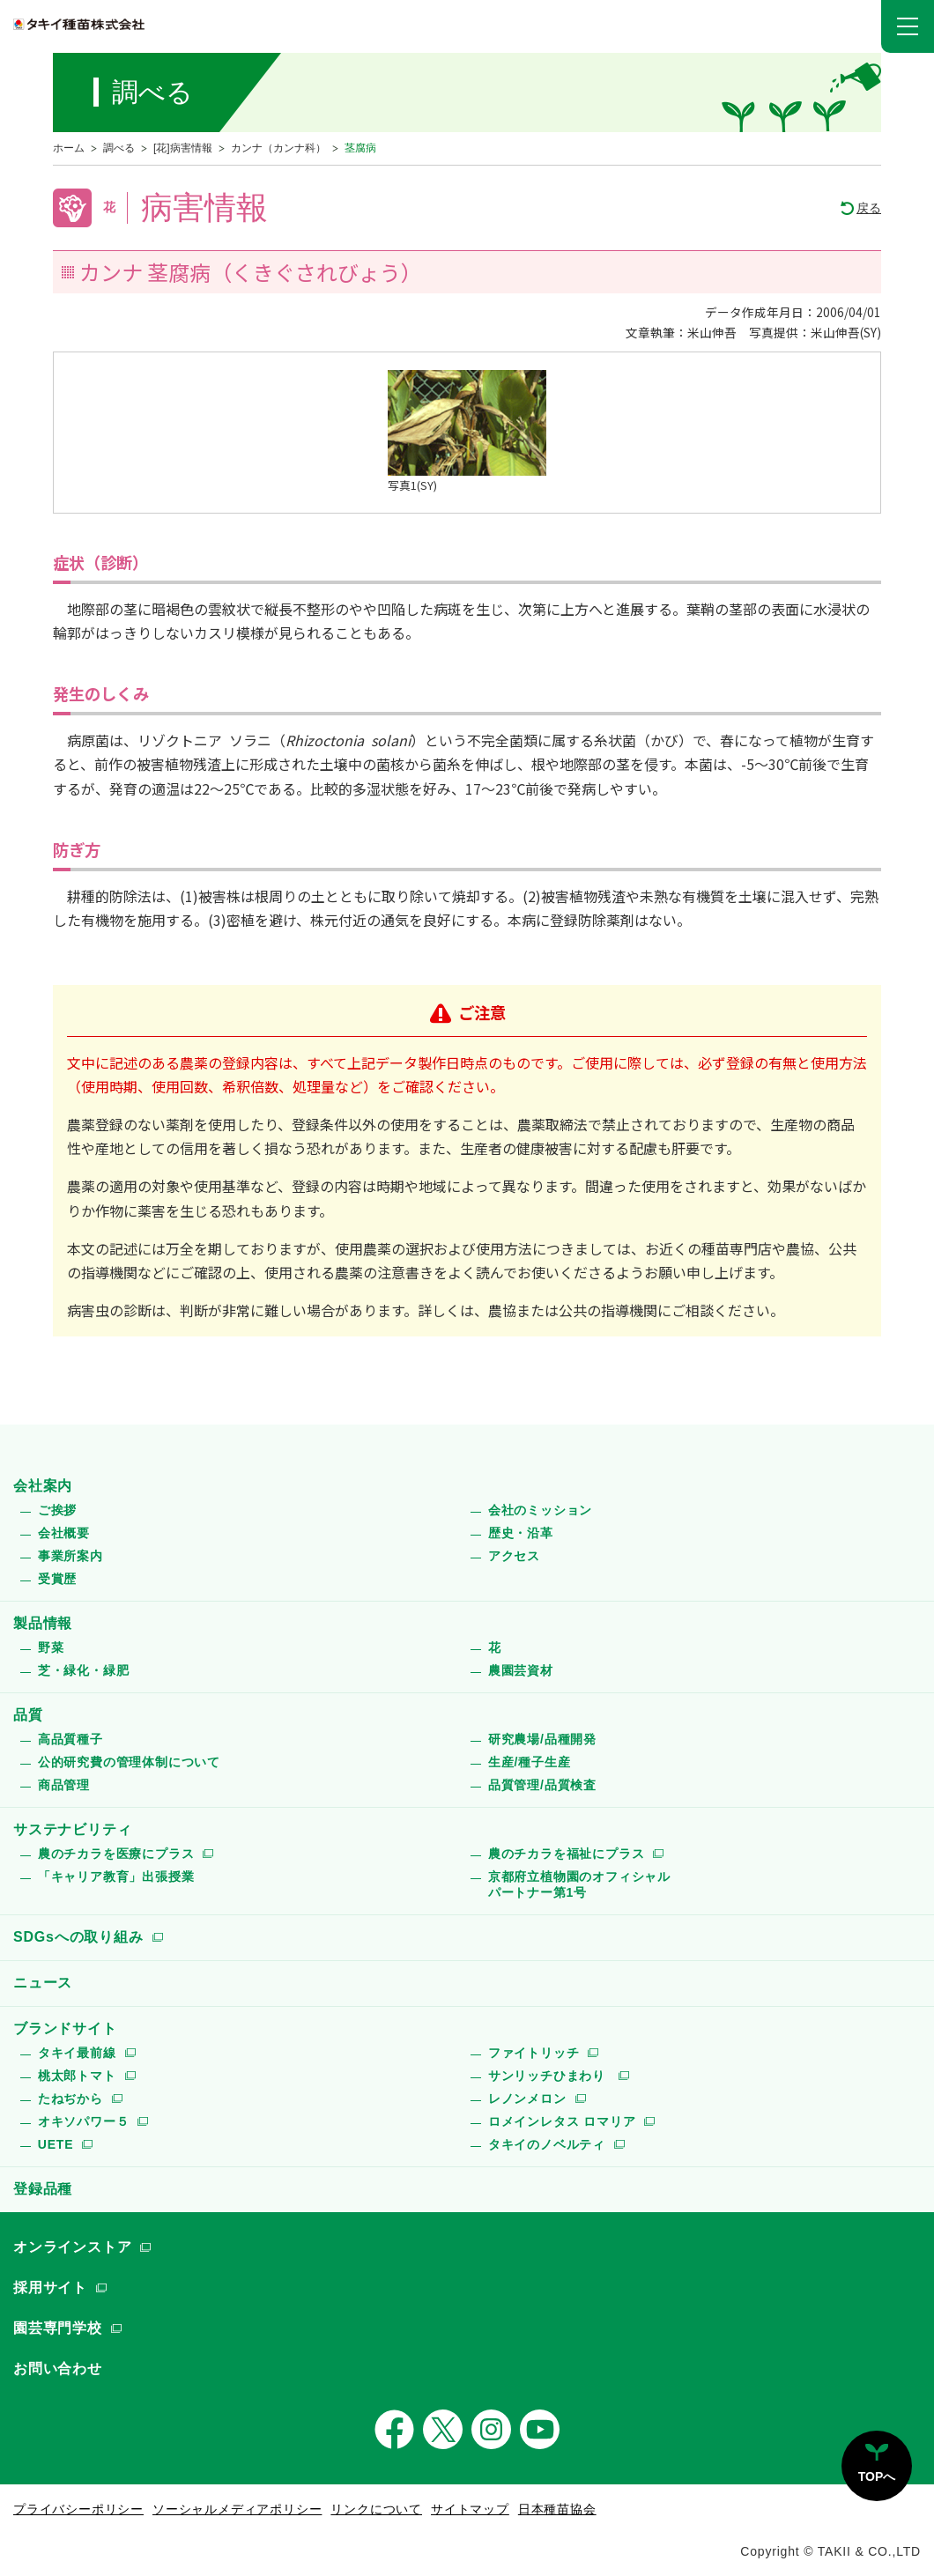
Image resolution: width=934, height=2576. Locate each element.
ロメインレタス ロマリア (562, 2121)
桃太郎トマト (77, 2076)
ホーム (69, 148)
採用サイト (50, 2287)
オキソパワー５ (84, 2121)
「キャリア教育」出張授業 (116, 1876)
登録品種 (42, 2188)
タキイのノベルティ (546, 2144)
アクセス (514, 1556)
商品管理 (64, 1785)
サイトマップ (470, 2509)
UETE (56, 2144)
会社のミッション (540, 1510)
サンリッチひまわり (549, 2076)
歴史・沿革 (520, 1533)
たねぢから (70, 2098)
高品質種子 (70, 1739)
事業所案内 (70, 1556)
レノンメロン (527, 2098)
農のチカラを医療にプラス (116, 1854)
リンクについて (376, 2509)
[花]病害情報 (182, 148)
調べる (119, 148)
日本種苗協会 (557, 2509)
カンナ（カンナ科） (278, 148)
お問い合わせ (57, 2368)
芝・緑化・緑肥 (84, 1670)
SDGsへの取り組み (78, 1936)
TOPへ (877, 2476)
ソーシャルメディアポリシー (237, 2509)
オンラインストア (72, 2246)
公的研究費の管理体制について (129, 1762)
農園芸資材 (520, 1670)
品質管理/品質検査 (542, 1785)
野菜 (51, 1647)
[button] (907, 26)
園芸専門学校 (57, 2328)
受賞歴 (57, 1579)
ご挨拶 (57, 1510)
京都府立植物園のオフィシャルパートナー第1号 (579, 1884)
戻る (868, 208)
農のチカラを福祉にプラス (566, 1854)
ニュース (42, 1982)
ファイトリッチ (534, 2053)
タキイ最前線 (77, 2053)
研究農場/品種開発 (542, 1739)
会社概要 (64, 1533)
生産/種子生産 (529, 1762)
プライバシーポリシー (78, 2509)
